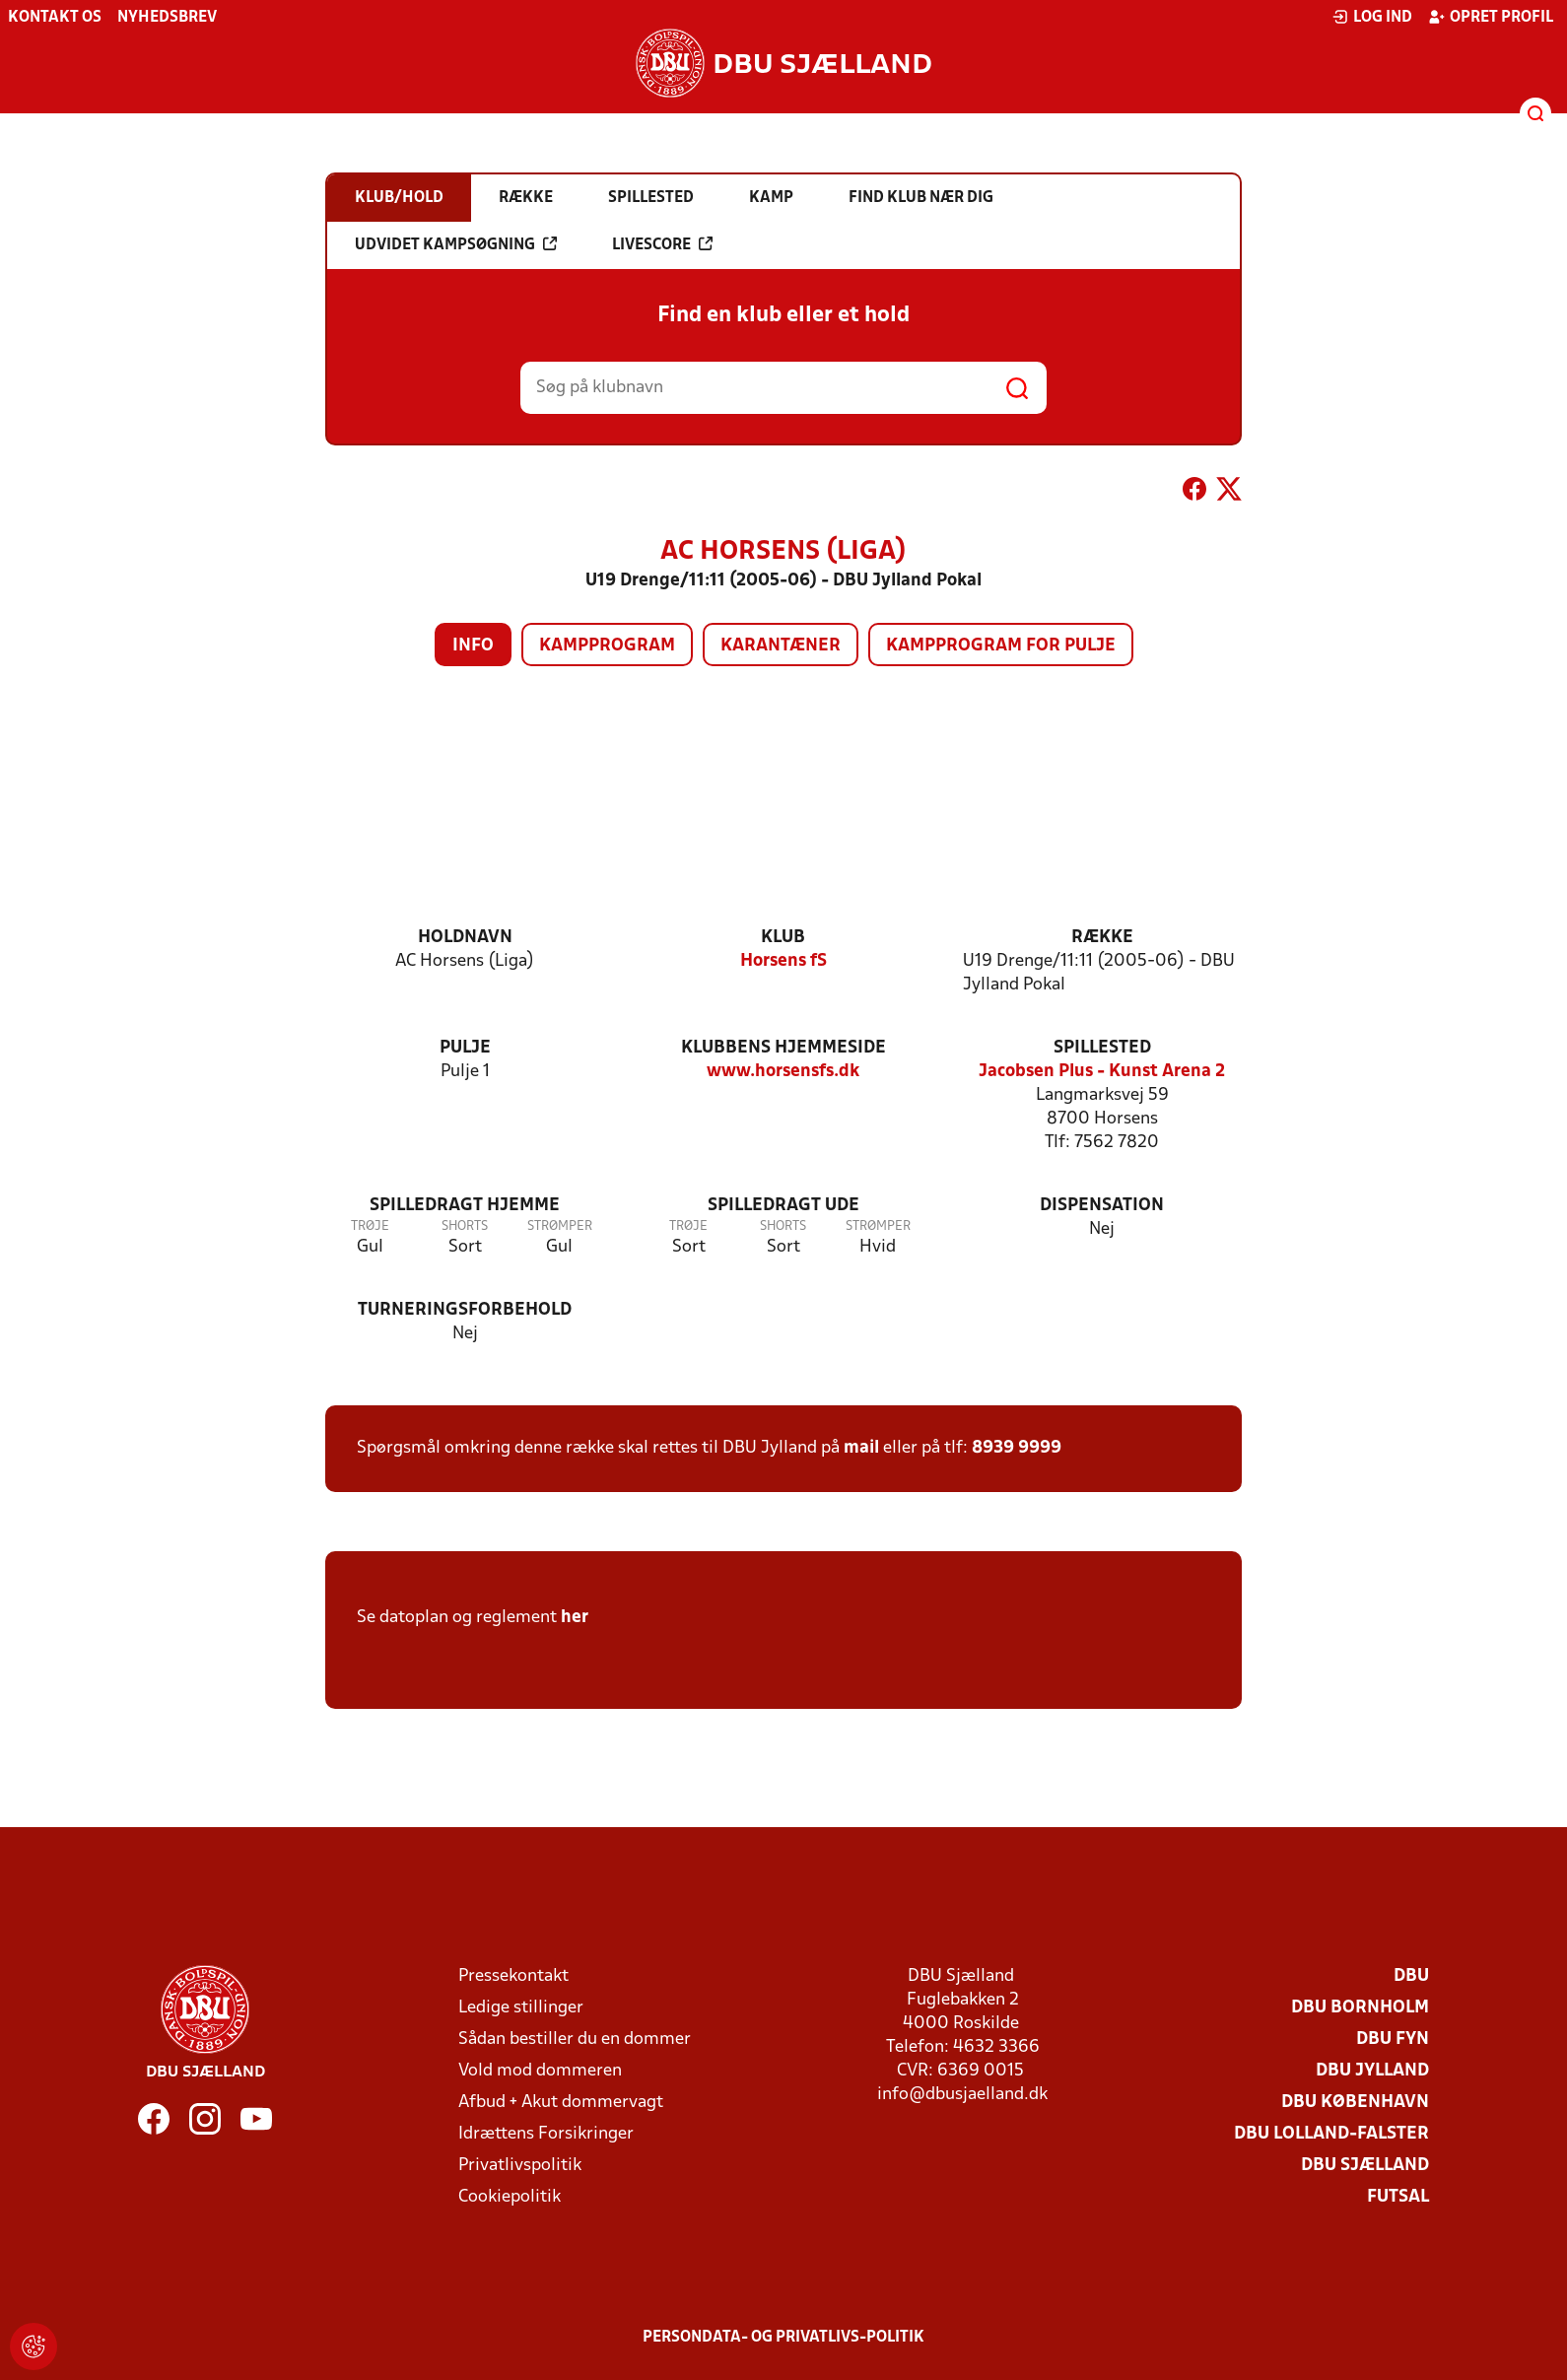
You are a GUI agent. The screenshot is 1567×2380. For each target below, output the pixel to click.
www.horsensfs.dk (783, 1071)
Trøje (370, 1226)
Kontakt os (55, 18)
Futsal (1398, 2197)
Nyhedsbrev (167, 18)
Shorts (465, 1226)
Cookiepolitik (509, 2197)
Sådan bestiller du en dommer (574, 2039)
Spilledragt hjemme (465, 1205)
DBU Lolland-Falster (1331, 2134)
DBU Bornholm (1360, 2008)
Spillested (1102, 1048)
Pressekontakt (513, 1976)
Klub (783, 937)
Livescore (662, 244)
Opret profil (1490, 17)
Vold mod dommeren (540, 2071)
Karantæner (780, 646)
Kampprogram (607, 646)
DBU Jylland (1372, 2071)
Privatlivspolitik (519, 2165)
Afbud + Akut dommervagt (560, 2102)
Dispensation (1102, 1205)
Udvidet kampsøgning (456, 244)
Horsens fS (783, 961)
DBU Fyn (1392, 2039)
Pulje (465, 1048)
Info (473, 646)
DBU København (1355, 2102)
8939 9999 (1016, 1448)
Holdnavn (465, 937)
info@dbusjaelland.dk (962, 2094)
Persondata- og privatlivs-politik (783, 2338)
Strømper (559, 1226)
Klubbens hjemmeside (783, 1048)
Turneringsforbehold (465, 1310)
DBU (1411, 1976)
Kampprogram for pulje (1001, 646)
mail (861, 1448)
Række (1102, 937)
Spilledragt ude (783, 1205)
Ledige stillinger (520, 2008)
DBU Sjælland (1365, 2165)
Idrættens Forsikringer (546, 2134)
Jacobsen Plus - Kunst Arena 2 (1102, 1071)
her (574, 1617)
